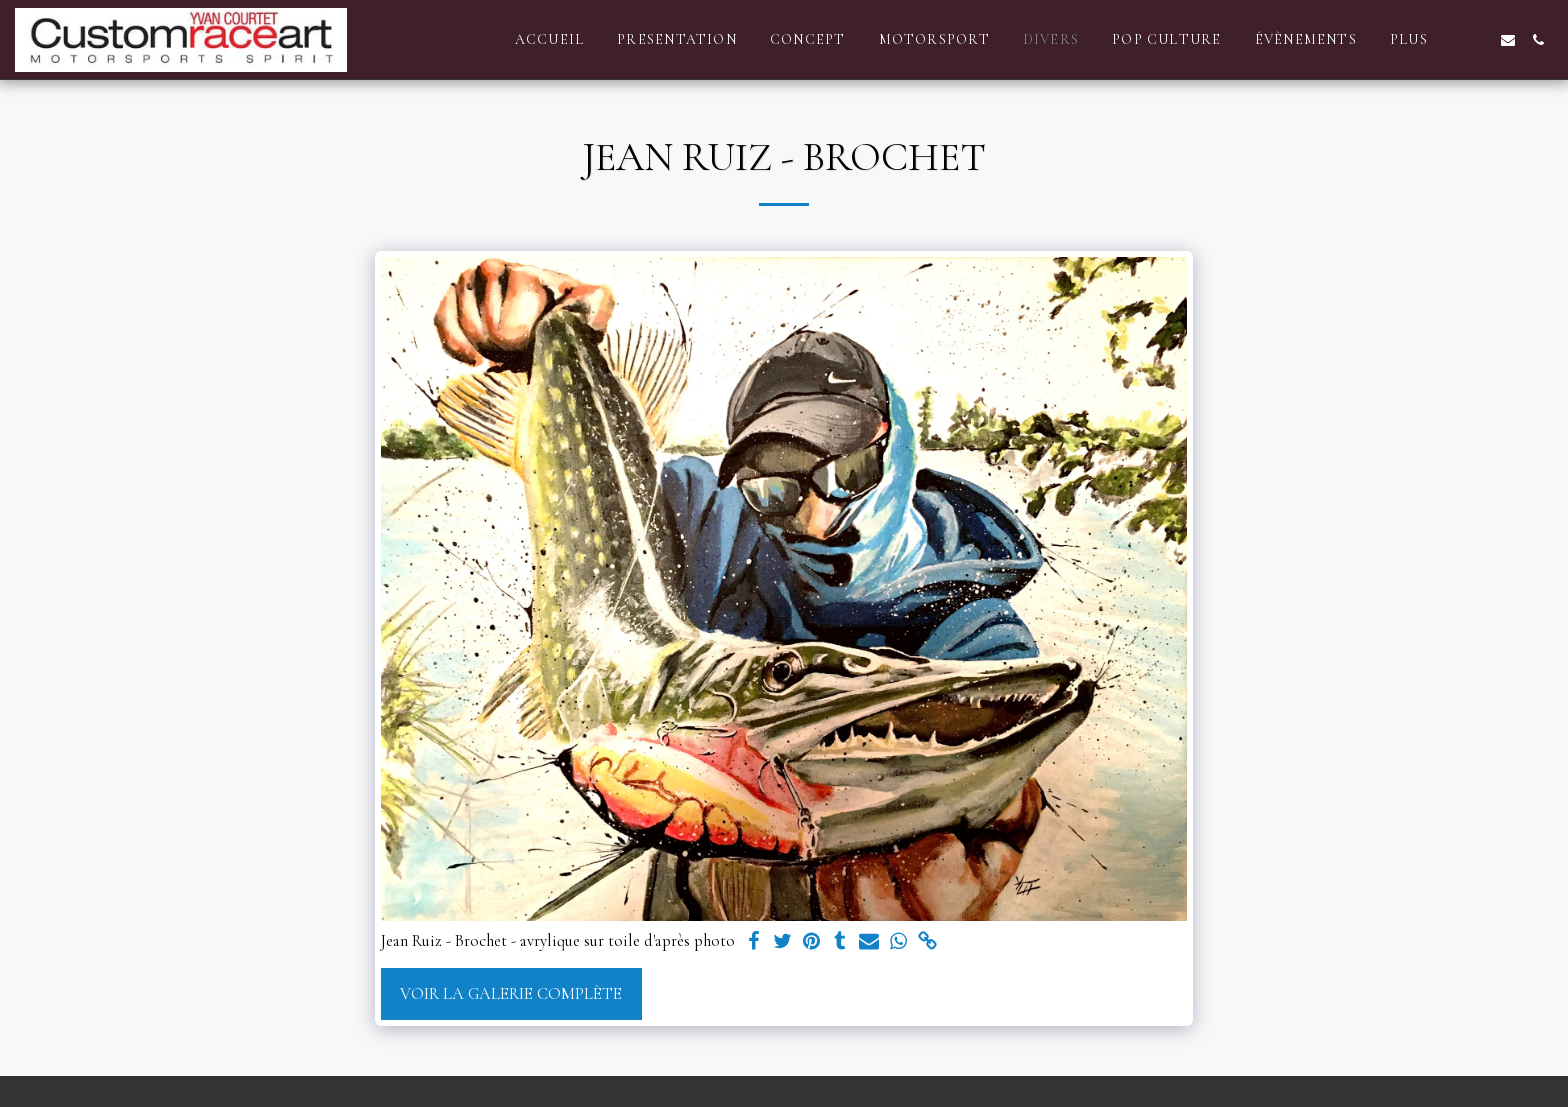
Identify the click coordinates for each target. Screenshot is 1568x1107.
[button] (1478, 40)
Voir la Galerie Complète (511, 994)
